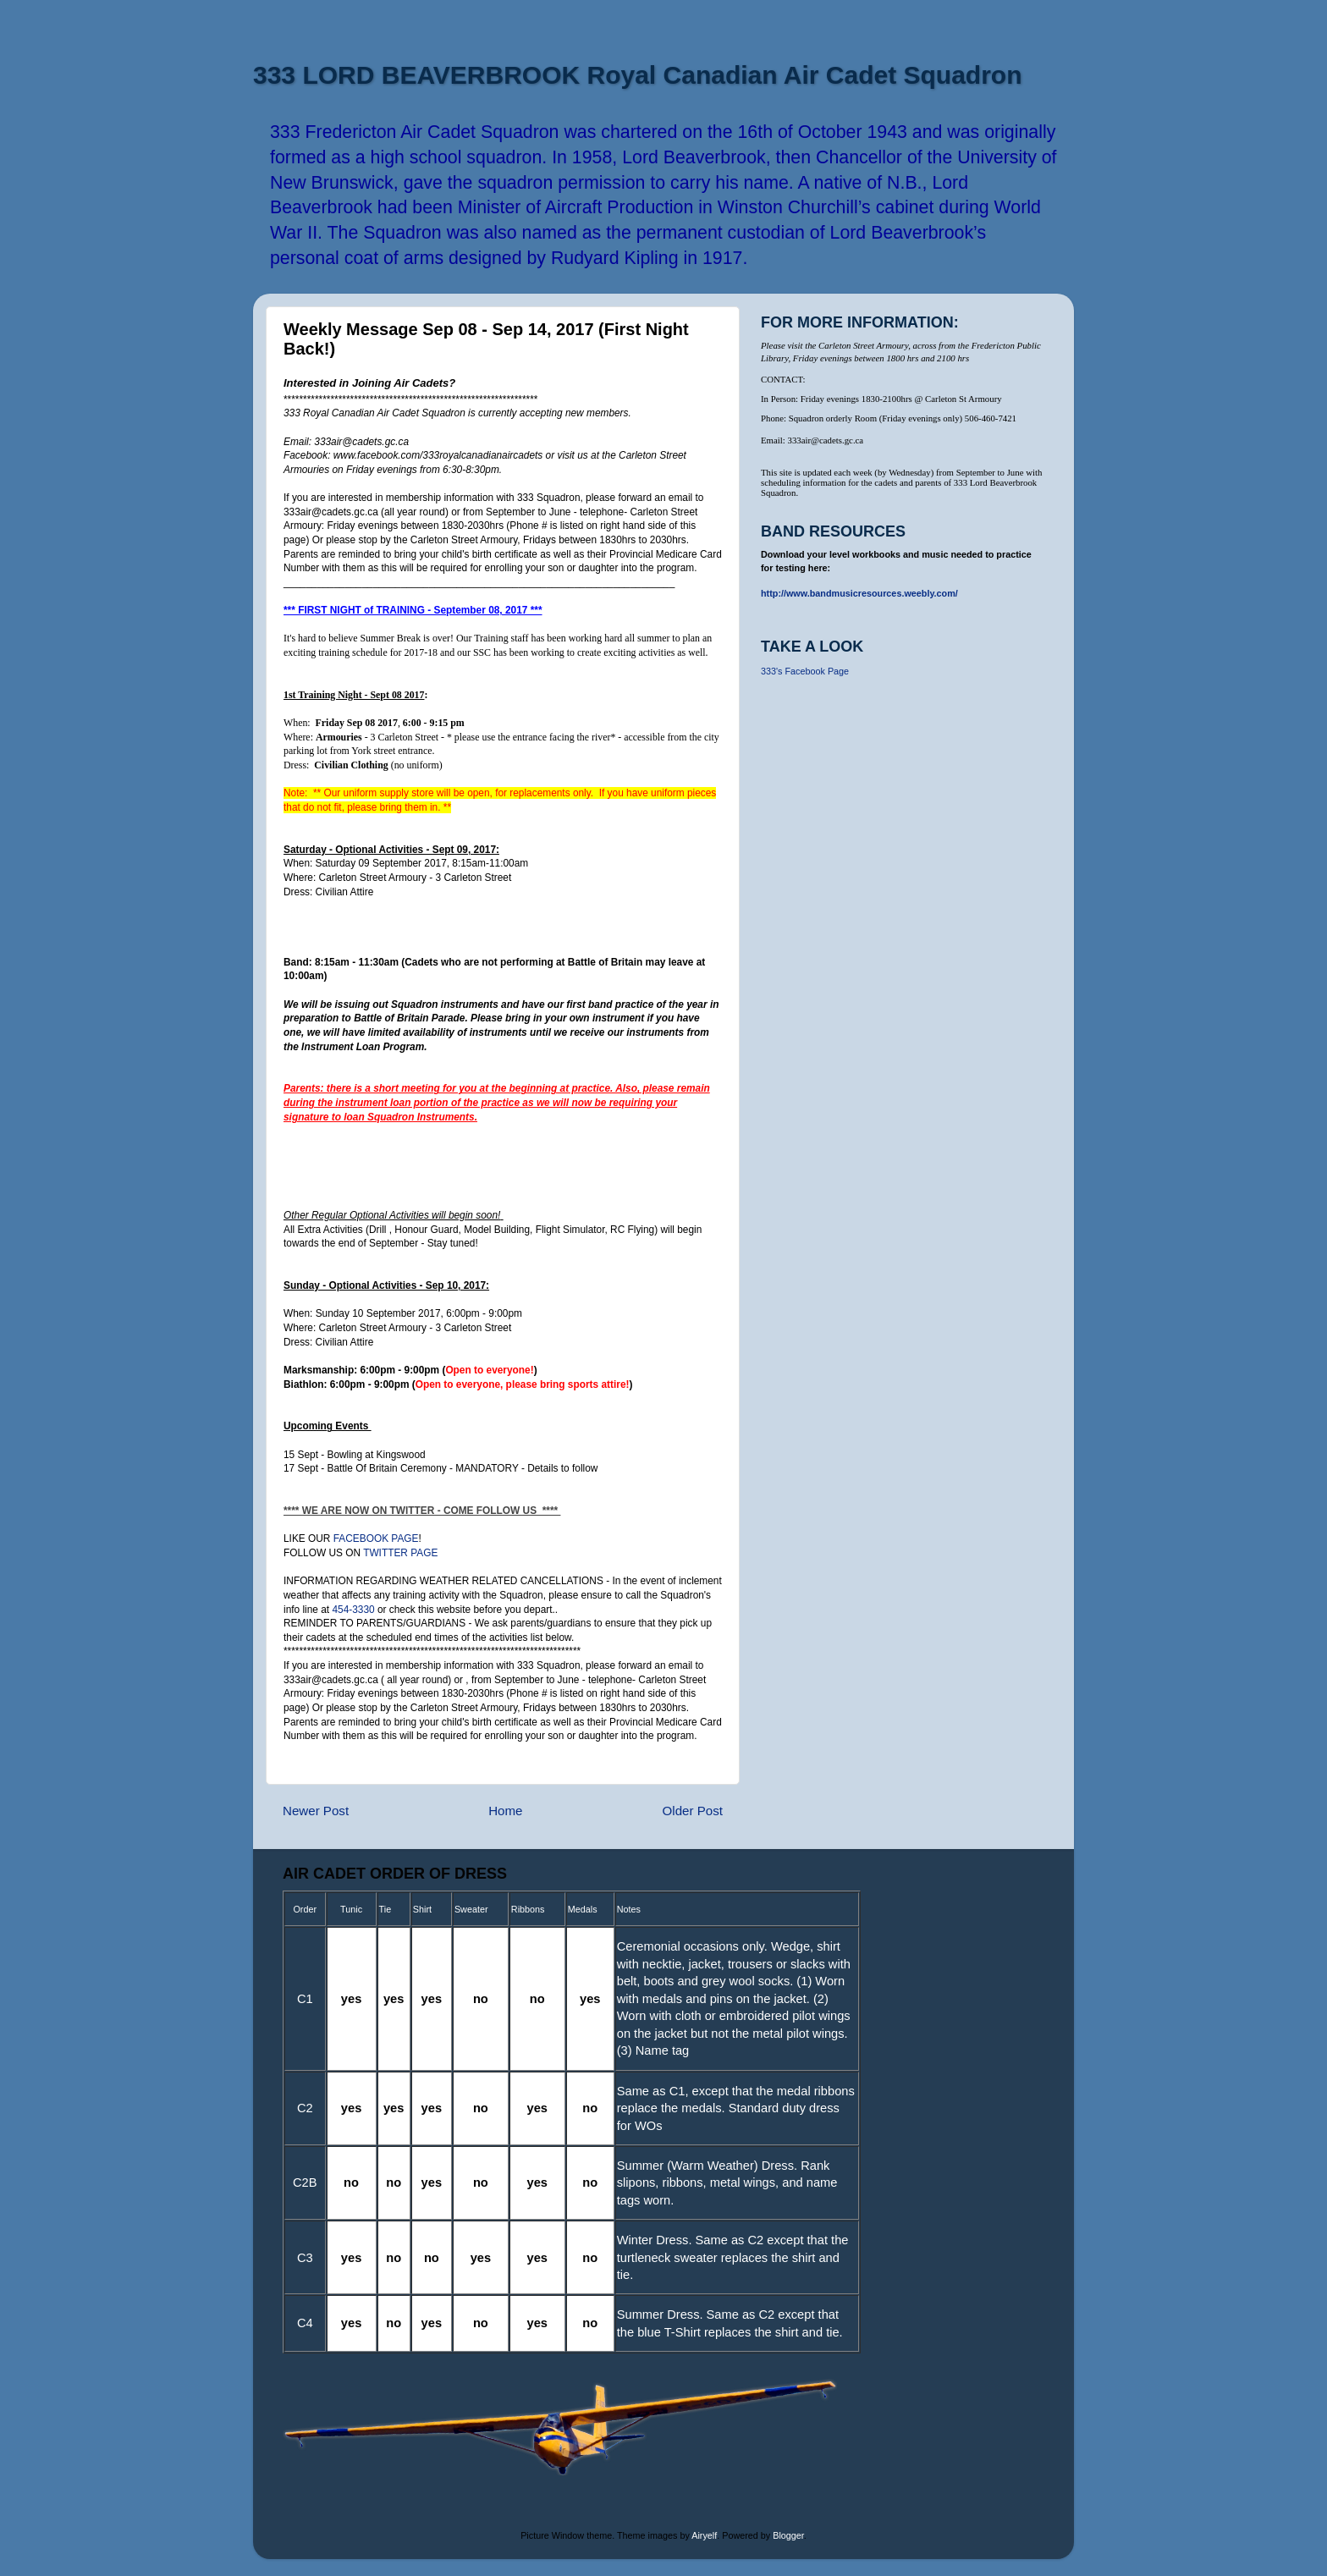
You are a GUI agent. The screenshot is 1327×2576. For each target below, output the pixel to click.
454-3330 (353, 1610)
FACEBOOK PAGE (376, 1538)
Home (505, 1810)
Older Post (693, 1810)
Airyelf (704, 2535)
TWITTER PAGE (400, 1553)
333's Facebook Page (805, 671)
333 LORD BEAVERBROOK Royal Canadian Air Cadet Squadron (637, 75)
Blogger (788, 2535)
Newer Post (316, 1810)
